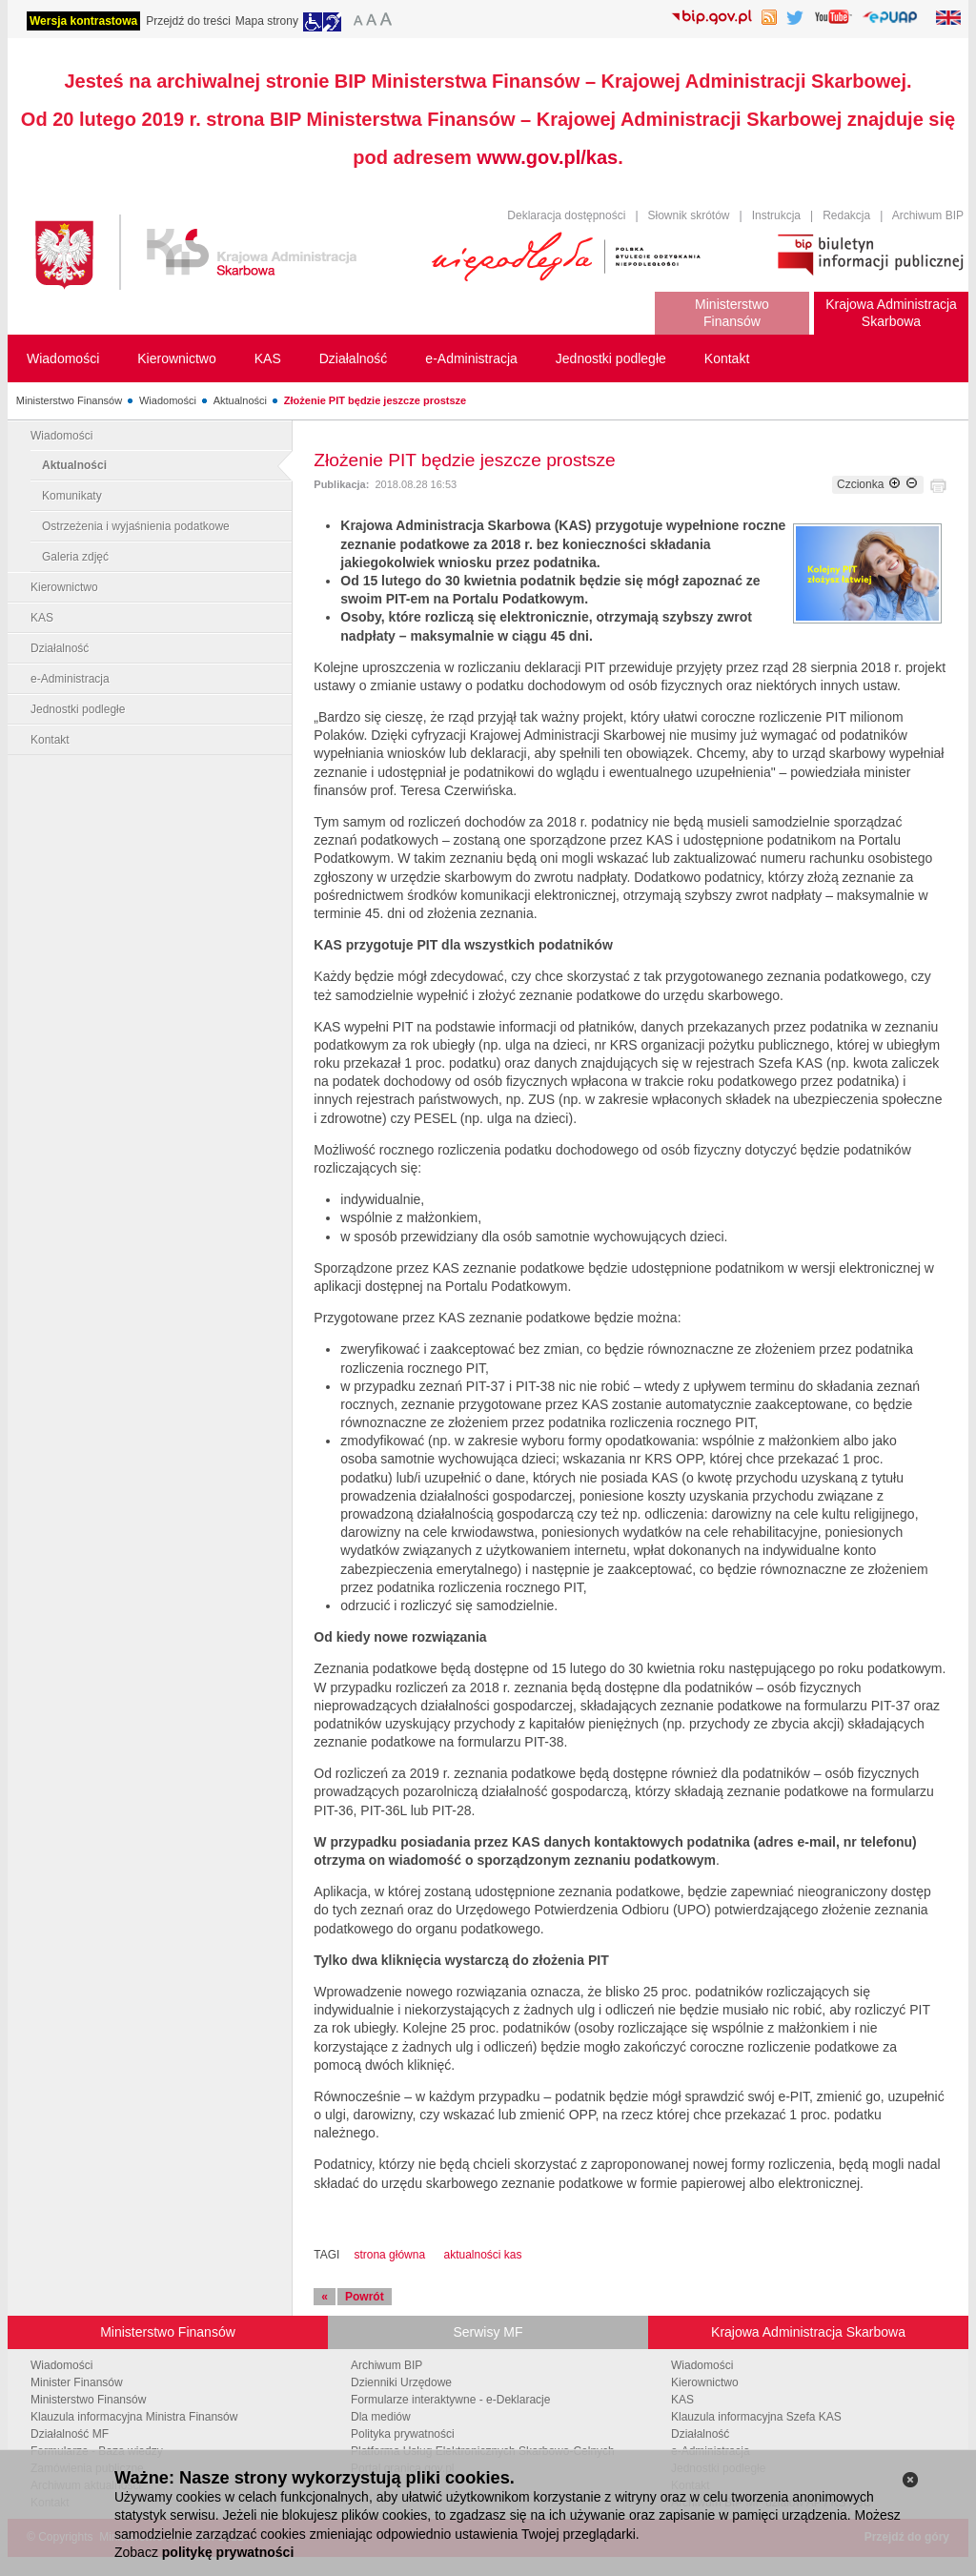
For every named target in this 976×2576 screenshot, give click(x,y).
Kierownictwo (64, 587)
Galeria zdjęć (75, 556)
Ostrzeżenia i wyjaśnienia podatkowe (136, 526)
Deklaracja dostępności (566, 215)
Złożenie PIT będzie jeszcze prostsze (375, 400)
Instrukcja (776, 215)
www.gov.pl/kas (547, 157)
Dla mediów (381, 2416)
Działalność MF (69, 2434)
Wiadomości (167, 400)
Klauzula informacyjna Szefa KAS (756, 2416)
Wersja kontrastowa (83, 21)
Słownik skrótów (689, 215)
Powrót (364, 2296)
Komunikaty (72, 495)
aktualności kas (482, 2254)
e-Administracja (70, 678)
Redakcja (846, 215)
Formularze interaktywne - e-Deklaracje (450, 2399)
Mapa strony (266, 21)
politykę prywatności (228, 2552)
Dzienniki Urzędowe (401, 2382)
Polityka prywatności (403, 2434)
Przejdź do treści (188, 21)
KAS (41, 617)
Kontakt (50, 739)
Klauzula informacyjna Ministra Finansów (133, 2416)
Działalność (59, 648)
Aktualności (240, 400)
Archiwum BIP (928, 215)
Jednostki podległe (77, 709)
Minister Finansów (76, 2382)
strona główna (389, 2254)
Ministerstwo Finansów (69, 400)
